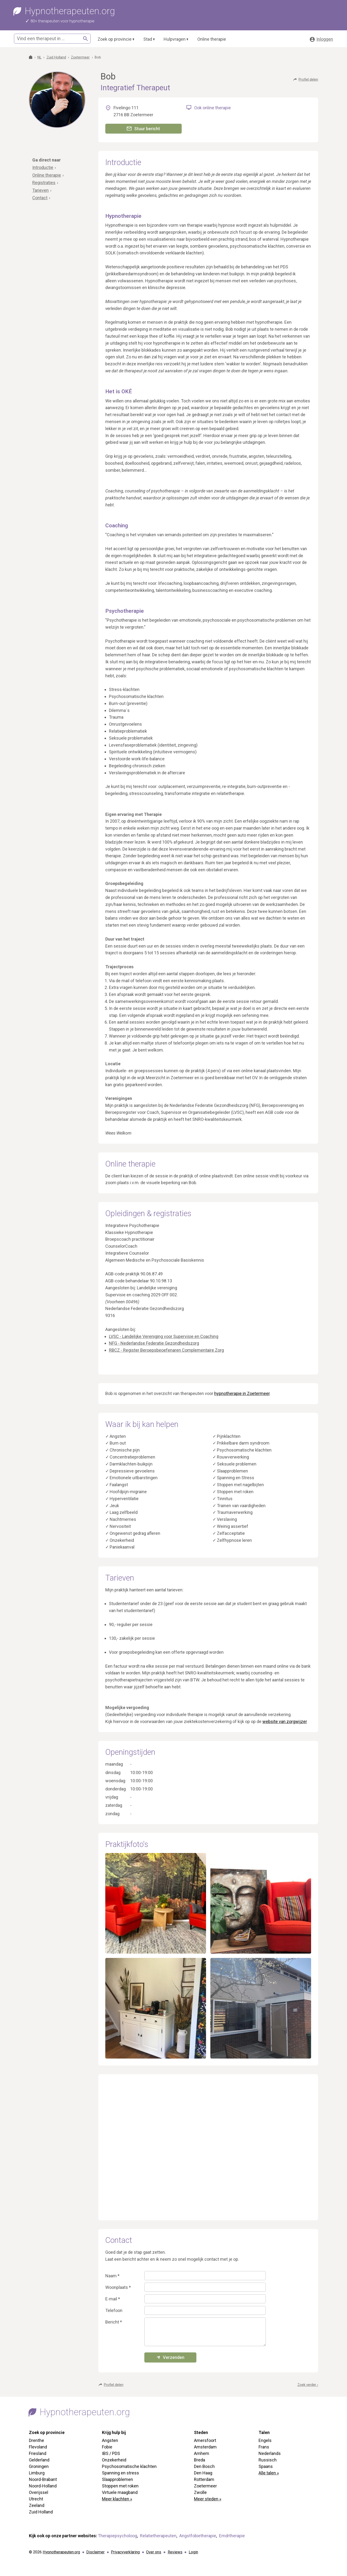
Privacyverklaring (125, 2552)
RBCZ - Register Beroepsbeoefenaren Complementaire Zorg (166, 1350)
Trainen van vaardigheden (241, 1505)
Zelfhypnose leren (234, 1540)
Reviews (175, 2552)
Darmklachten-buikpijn (131, 1463)
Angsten (118, 1436)
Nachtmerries (123, 1519)
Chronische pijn (125, 1450)
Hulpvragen (175, 39)
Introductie (42, 167)
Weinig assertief (232, 1526)
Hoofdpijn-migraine (128, 1491)
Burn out (118, 1443)
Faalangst (119, 1484)
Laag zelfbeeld (124, 1512)
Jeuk (114, 1505)
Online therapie (211, 39)
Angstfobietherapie (197, 2535)
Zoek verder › (307, 2385)
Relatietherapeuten (158, 2535)
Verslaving (227, 1519)
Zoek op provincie (115, 39)
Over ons (153, 2552)
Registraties (43, 182)
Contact (39, 197)
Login (193, 2552)
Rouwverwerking (233, 1456)
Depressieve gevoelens (132, 1470)
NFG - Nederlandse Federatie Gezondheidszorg (154, 1343)
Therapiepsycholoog (117, 2535)
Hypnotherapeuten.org (61, 2552)
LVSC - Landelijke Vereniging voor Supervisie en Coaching (163, 1336)
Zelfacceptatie (231, 1533)
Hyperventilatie (124, 1498)
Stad (147, 39)
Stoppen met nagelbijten (240, 1484)
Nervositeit (120, 1526)
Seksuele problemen (236, 1463)
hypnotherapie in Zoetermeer (242, 1393)
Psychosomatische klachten (244, 1450)
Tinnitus (225, 1498)
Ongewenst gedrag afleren (135, 1533)
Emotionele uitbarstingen (134, 1477)
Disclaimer (95, 2552)
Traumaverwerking (235, 1512)
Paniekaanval (122, 1546)
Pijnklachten (228, 1436)
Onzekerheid (122, 1540)
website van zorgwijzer (284, 1721)
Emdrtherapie (232, 2535)
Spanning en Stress (235, 1477)
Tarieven (40, 190)
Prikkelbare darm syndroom (243, 1443)
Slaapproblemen (232, 1470)
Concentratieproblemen (132, 1456)
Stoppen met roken (235, 1491)
